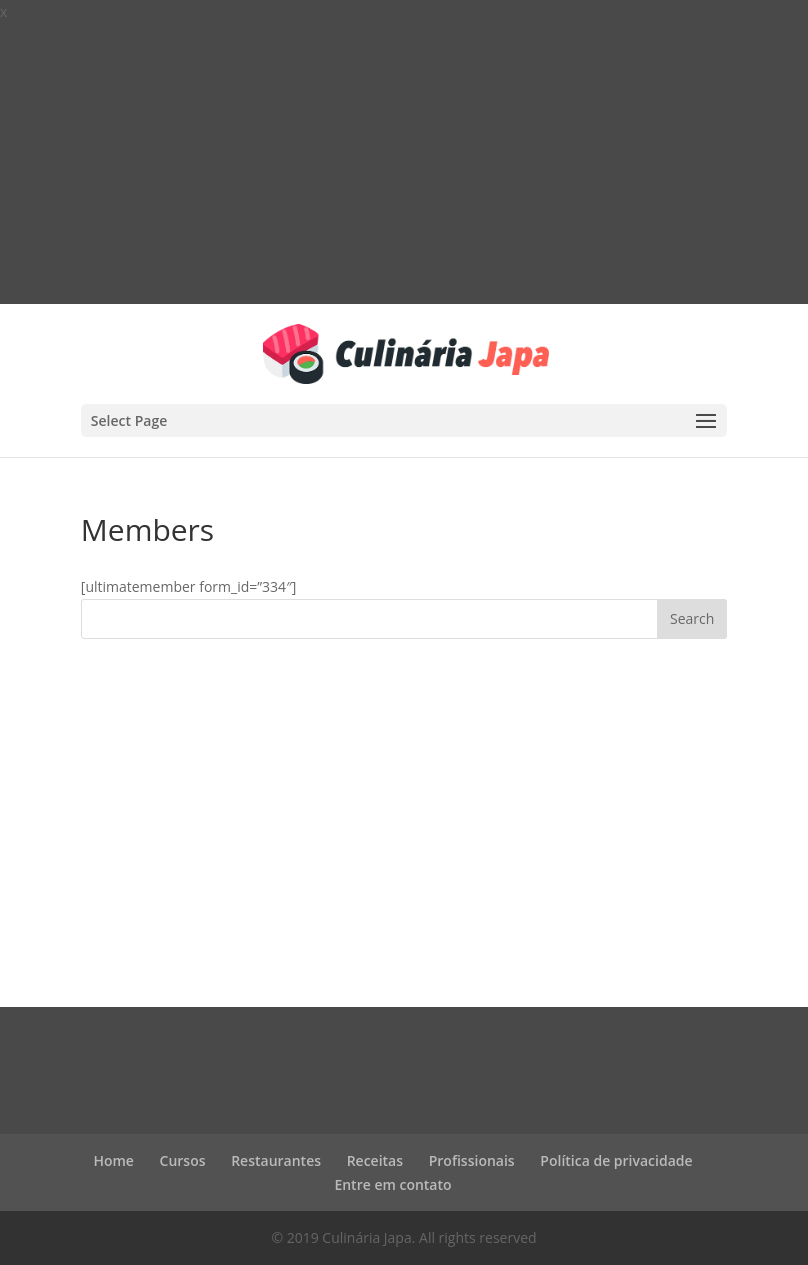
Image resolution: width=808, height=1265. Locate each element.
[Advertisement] (404, 164)
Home (113, 1160)
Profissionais (472, 1160)
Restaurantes (276, 1160)
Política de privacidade (616, 1160)
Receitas (375, 1160)
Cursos (183, 1160)
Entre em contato (392, 1184)
